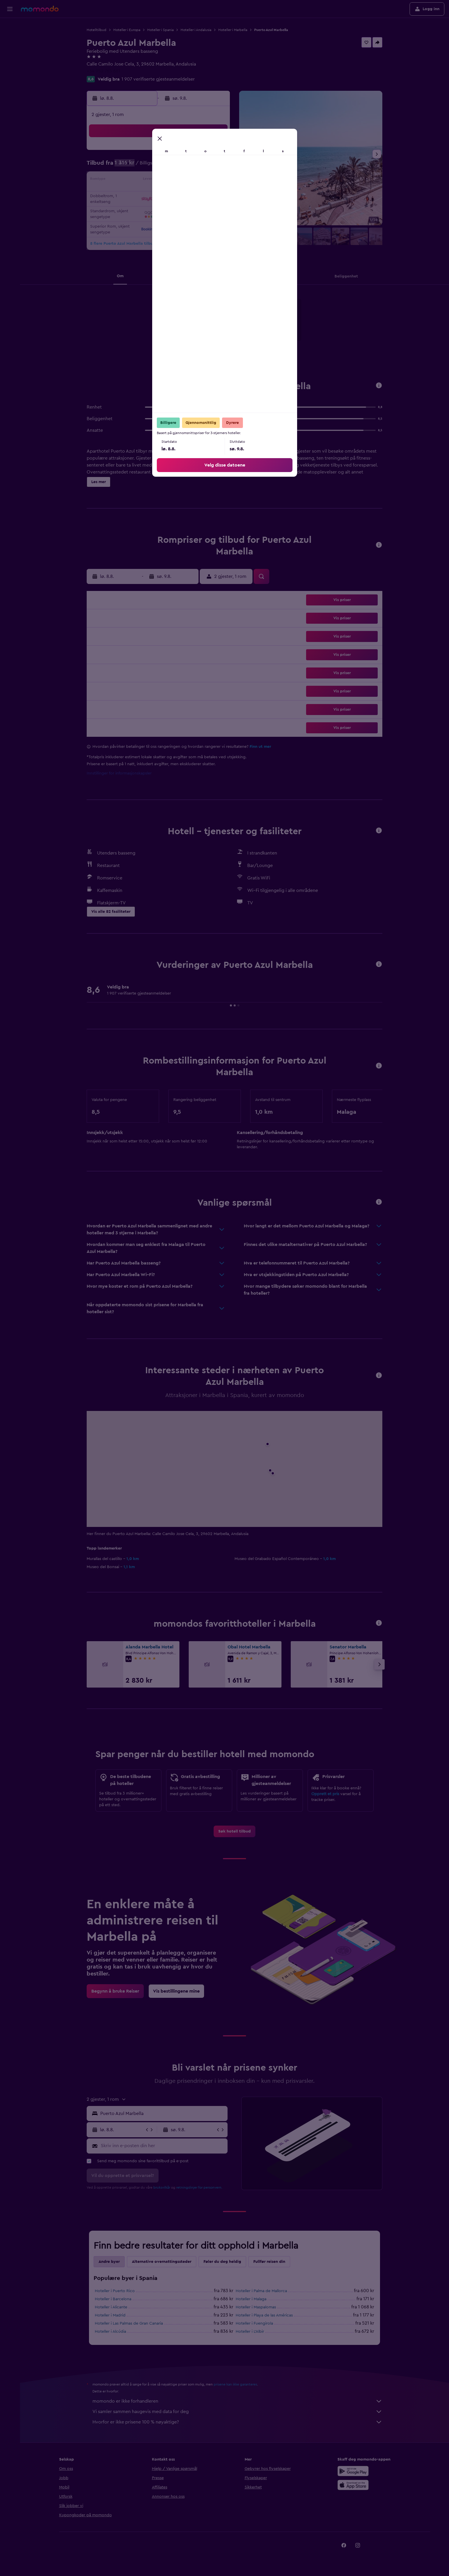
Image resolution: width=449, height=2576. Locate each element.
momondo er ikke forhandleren (237, 2401)
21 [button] (187, 194)
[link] (234, 1831)
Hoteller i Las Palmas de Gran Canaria (129, 2323)
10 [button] (131, 180)
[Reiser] (9, 80)
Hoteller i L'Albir (250, 2332)
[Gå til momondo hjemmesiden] (40, 9)
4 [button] (145, 166)
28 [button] (187, 208)
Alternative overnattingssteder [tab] (161, 2262)
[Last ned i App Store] (261, 328)
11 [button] (145, 180)
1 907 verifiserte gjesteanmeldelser (158, 79)
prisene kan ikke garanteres (235, 2384)
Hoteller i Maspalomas (256, 2307)
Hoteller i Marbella (232, 30)
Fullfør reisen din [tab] (269, 2262)
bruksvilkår (161, 2187)
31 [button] (131, 222)
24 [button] (131, 208)
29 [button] (200, 208)
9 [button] (215, 166)
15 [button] (201, 180)
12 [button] (159, 180)
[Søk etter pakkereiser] (9, 63)
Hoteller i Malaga (251, 2299)
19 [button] (159, 194)
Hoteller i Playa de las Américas (264, 2315)
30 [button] (215, 208)
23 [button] (214, 194)
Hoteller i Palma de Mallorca (261, 2291)
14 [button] (187, 180)
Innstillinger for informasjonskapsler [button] (119, 773)
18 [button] (145, 194)
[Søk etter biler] (9, 51)
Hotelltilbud (96, 30)
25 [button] (145, 208)
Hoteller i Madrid (110, 2315)
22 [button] (200, 194)
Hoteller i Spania (160, 30)
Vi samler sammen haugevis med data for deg (237, 2411)
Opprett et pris (325, 1794)
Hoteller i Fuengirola (254, 2323)
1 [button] (201, 152)
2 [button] (215, 152)
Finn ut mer (260, 747)
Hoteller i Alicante (111, 2307)
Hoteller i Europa (126, 30)
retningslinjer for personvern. (199, 2187)
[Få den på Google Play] (226, 328)
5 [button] (159, 166)
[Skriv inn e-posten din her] (162, 2146)
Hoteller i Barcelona (113, 2299)
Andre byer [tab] (109, 2262)
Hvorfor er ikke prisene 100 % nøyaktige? (237, 2422)
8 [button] (201, 166)
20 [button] (173, 194)
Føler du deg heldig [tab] (222, 2262)
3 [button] (131, 166)
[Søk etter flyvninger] (9, 26)
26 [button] (159, 208)
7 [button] (187, 166)
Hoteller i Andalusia (196, 30)
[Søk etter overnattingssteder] (9, 39)
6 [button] (173, 166)
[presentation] (261, 328)
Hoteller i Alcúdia (110, 2332)
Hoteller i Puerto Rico (115, 2291)
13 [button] (173, 180)
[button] (9, 9)
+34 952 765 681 (103, 71)
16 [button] (215, 180)
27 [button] (173, 208)
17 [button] (131, 194)
